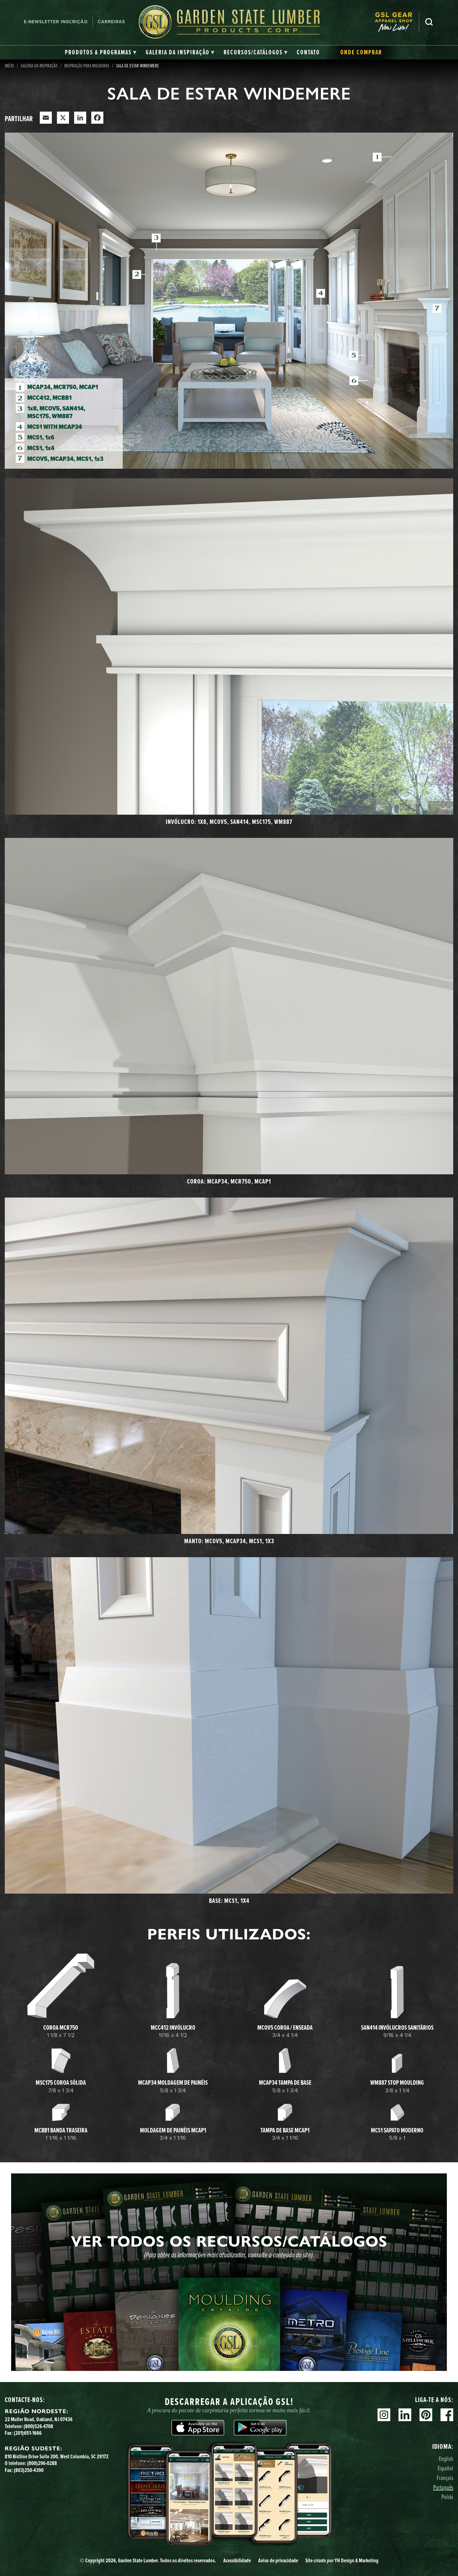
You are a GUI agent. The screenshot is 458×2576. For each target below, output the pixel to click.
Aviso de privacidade (278, 2560)
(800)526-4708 (38, 2426)
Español (445, 2468)
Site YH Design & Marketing (341, 2560)
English (446, 2458)
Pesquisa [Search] (429, 22)
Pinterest (426, 2414)
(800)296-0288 (42, 2463)
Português (443, 2487)
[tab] (100, 52)
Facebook (447, 2414)
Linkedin (405, 2414)
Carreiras (111, 21)
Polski (447, 2496)
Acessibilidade (237, 2560)
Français (445, 2477)
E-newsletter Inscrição (56, 21)
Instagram (384, 2414)
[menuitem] (397, 22)
